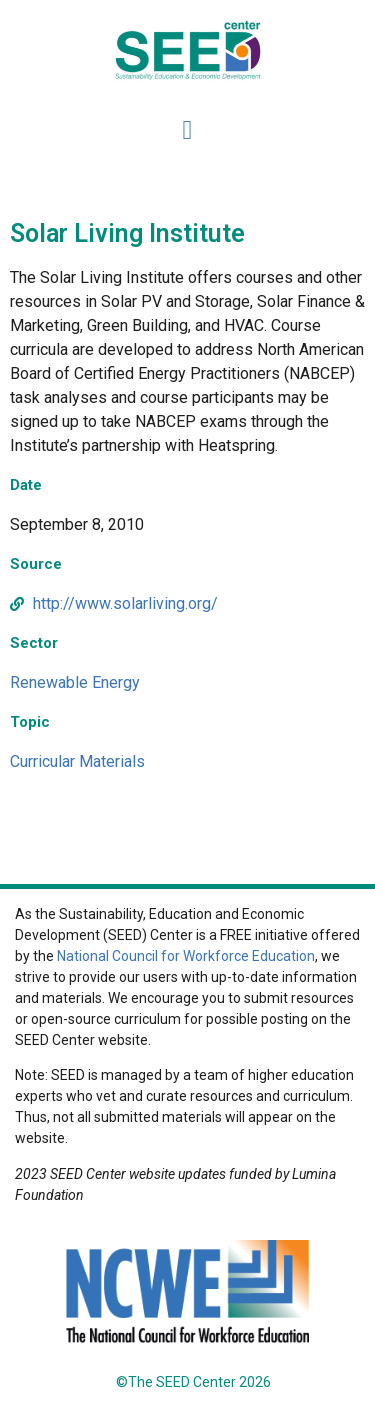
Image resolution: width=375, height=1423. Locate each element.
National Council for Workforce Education (186, 956)
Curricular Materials (77, 761)
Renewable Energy (75, 682)
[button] (187, 131)
